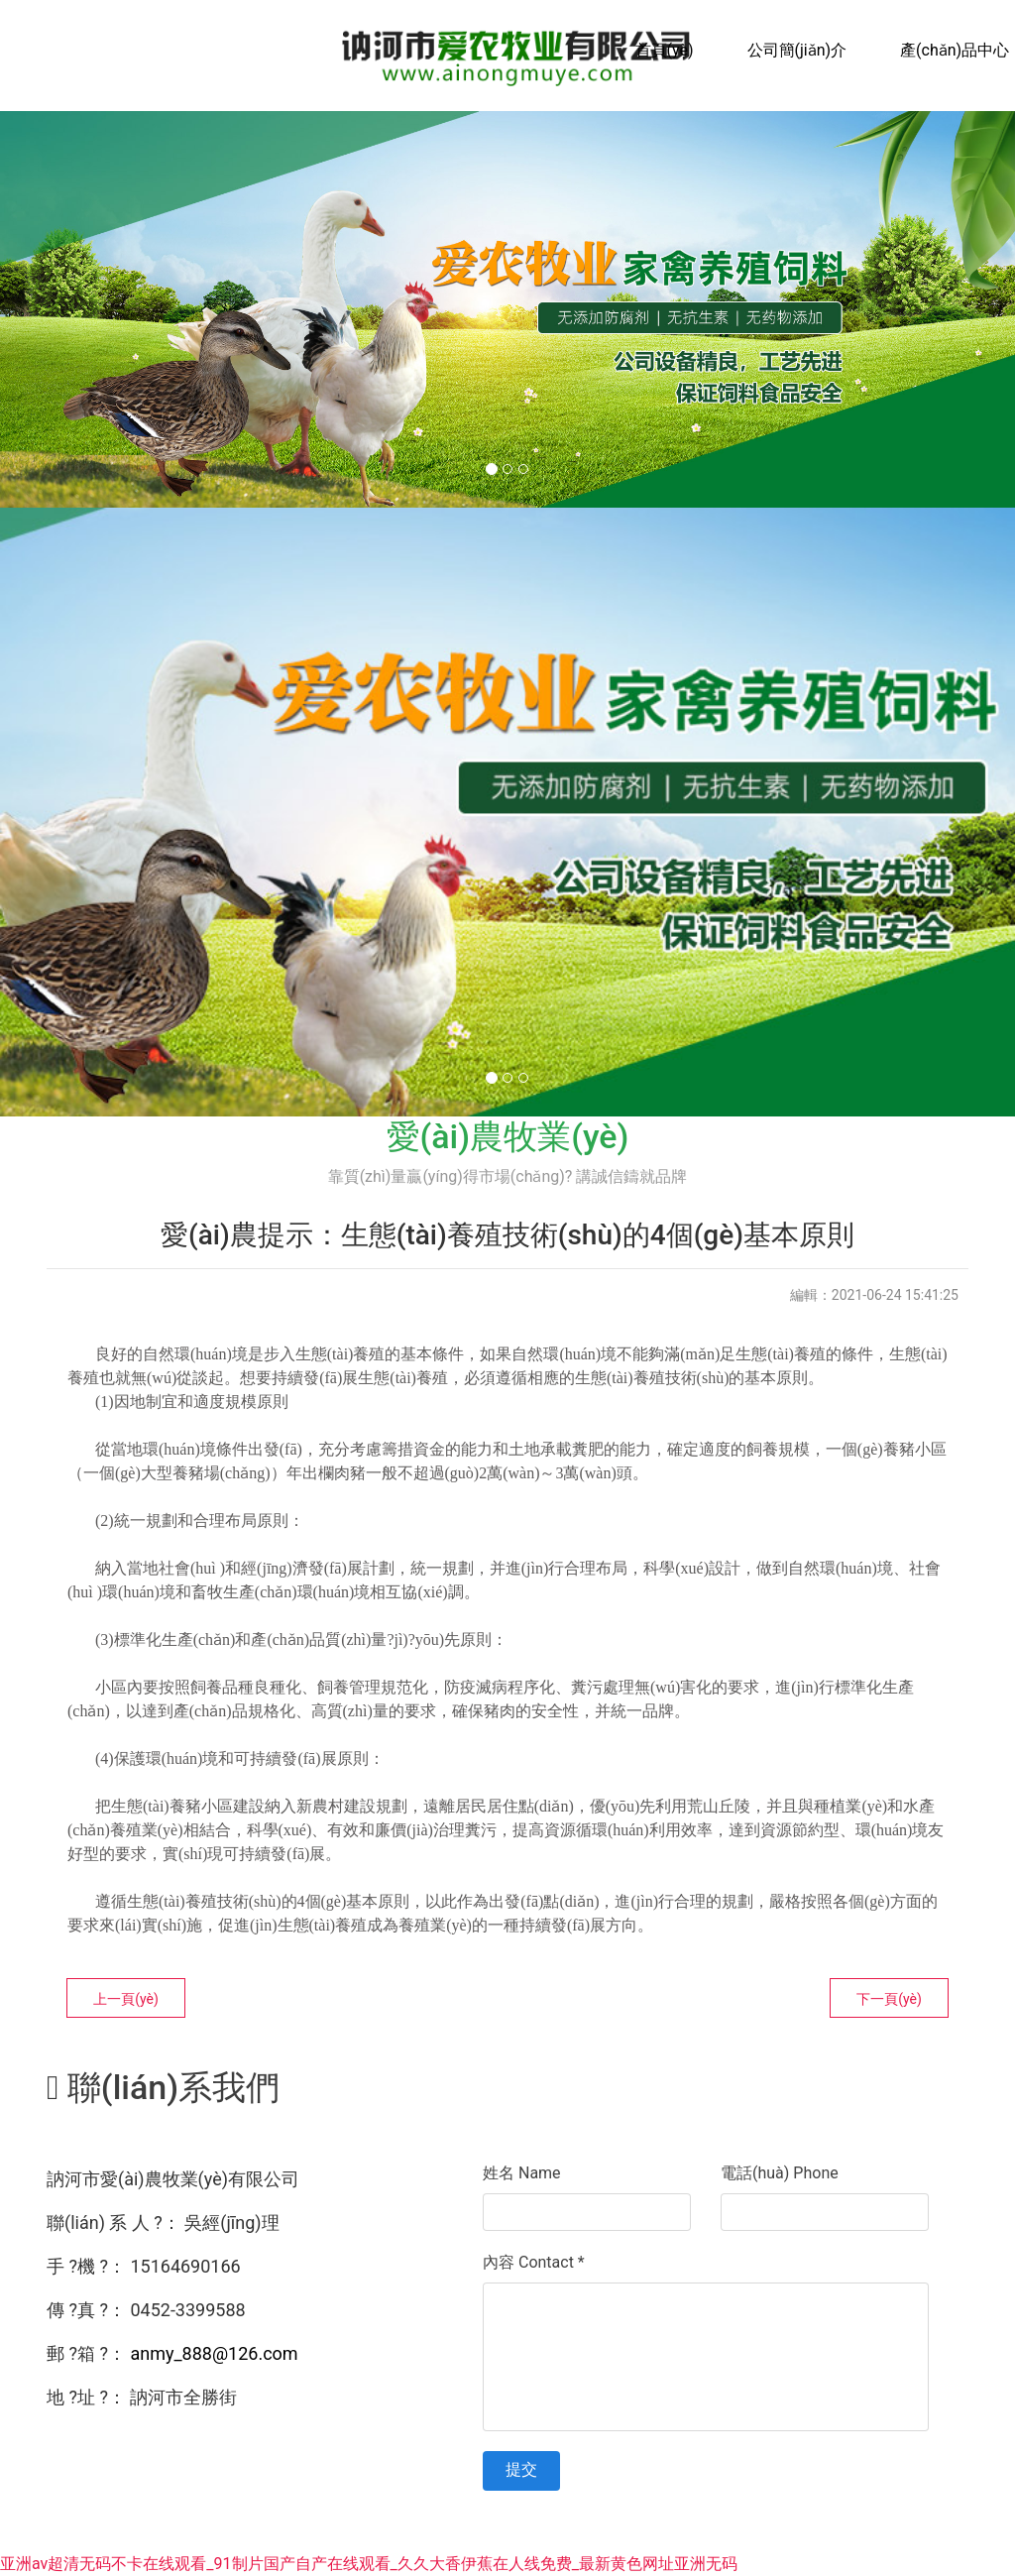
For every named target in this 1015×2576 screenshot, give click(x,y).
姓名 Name (522, 2173)
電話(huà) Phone (780, 2173)
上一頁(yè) (126, 1999)
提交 (521, 2469)
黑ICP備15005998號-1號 (561, 2540)
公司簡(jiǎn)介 (797, 50)
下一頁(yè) (889, 1999)
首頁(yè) (664, 50)
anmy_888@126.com (213, 2353)
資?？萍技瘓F (806, 2540)
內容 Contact (534, 2262)
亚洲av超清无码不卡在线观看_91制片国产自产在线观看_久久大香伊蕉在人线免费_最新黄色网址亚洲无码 (368, 2563)
